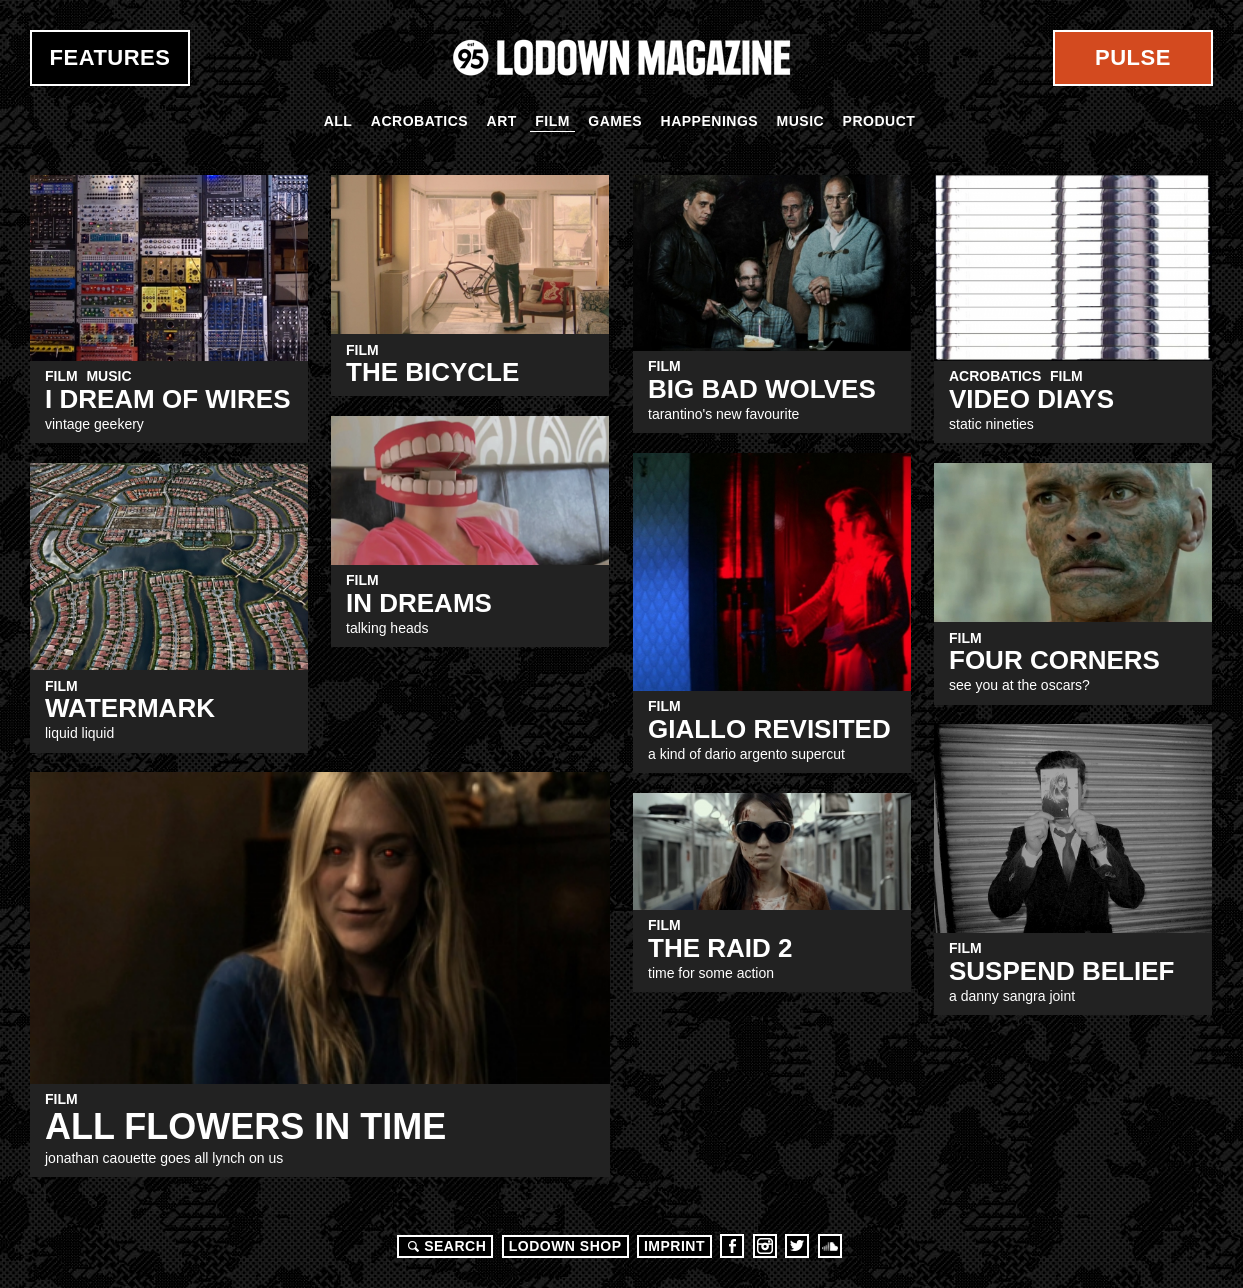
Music (801, 121)
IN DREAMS (419, 603)
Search (444, 1246)
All (338, 121)
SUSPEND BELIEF (1061, 971)
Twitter (797, 1246)
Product (879, 121)
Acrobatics (419, 121)
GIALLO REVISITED (769, 729)
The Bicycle (432, 372)
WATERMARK (130, 708)
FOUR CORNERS (1054, 660)
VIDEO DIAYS (1031, 399)
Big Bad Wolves (762, 389)
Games (615, 121)
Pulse (1133, 57)
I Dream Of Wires (168, 399)
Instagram (765, 1246)
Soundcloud (830, 1246)
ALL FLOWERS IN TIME (245, 1126)
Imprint (674, 1246)
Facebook (732, 1246)
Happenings (710, 121)
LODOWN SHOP (565, 1246)
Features (110, 57)
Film (552, 121)
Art (502, 121)
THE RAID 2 (720, 948)
